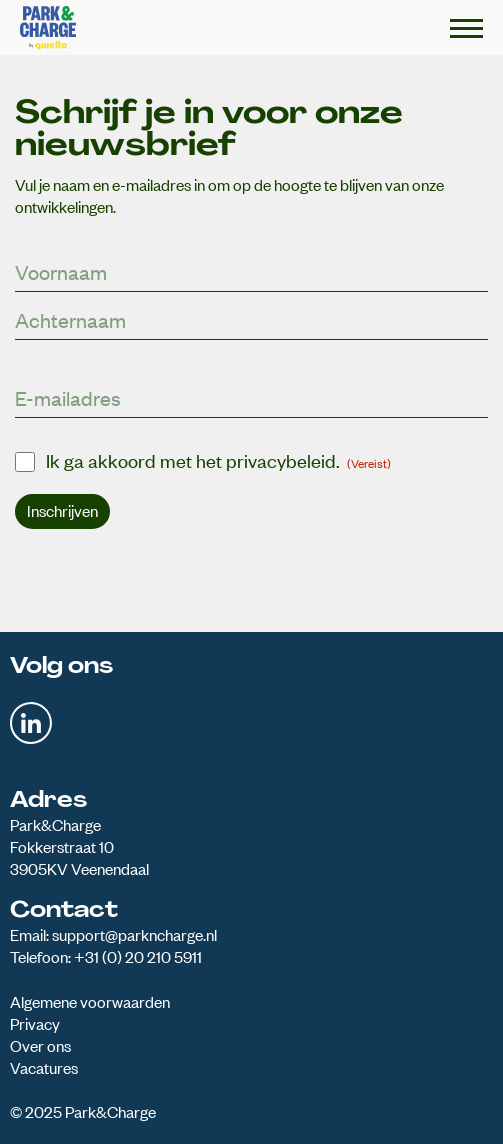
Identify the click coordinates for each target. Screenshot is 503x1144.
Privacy (35, 1023)
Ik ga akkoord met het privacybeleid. (218, 460)
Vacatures (44, 1067)
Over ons (40, 1045)
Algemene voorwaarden (90, 1001)
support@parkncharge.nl (134, 934)
